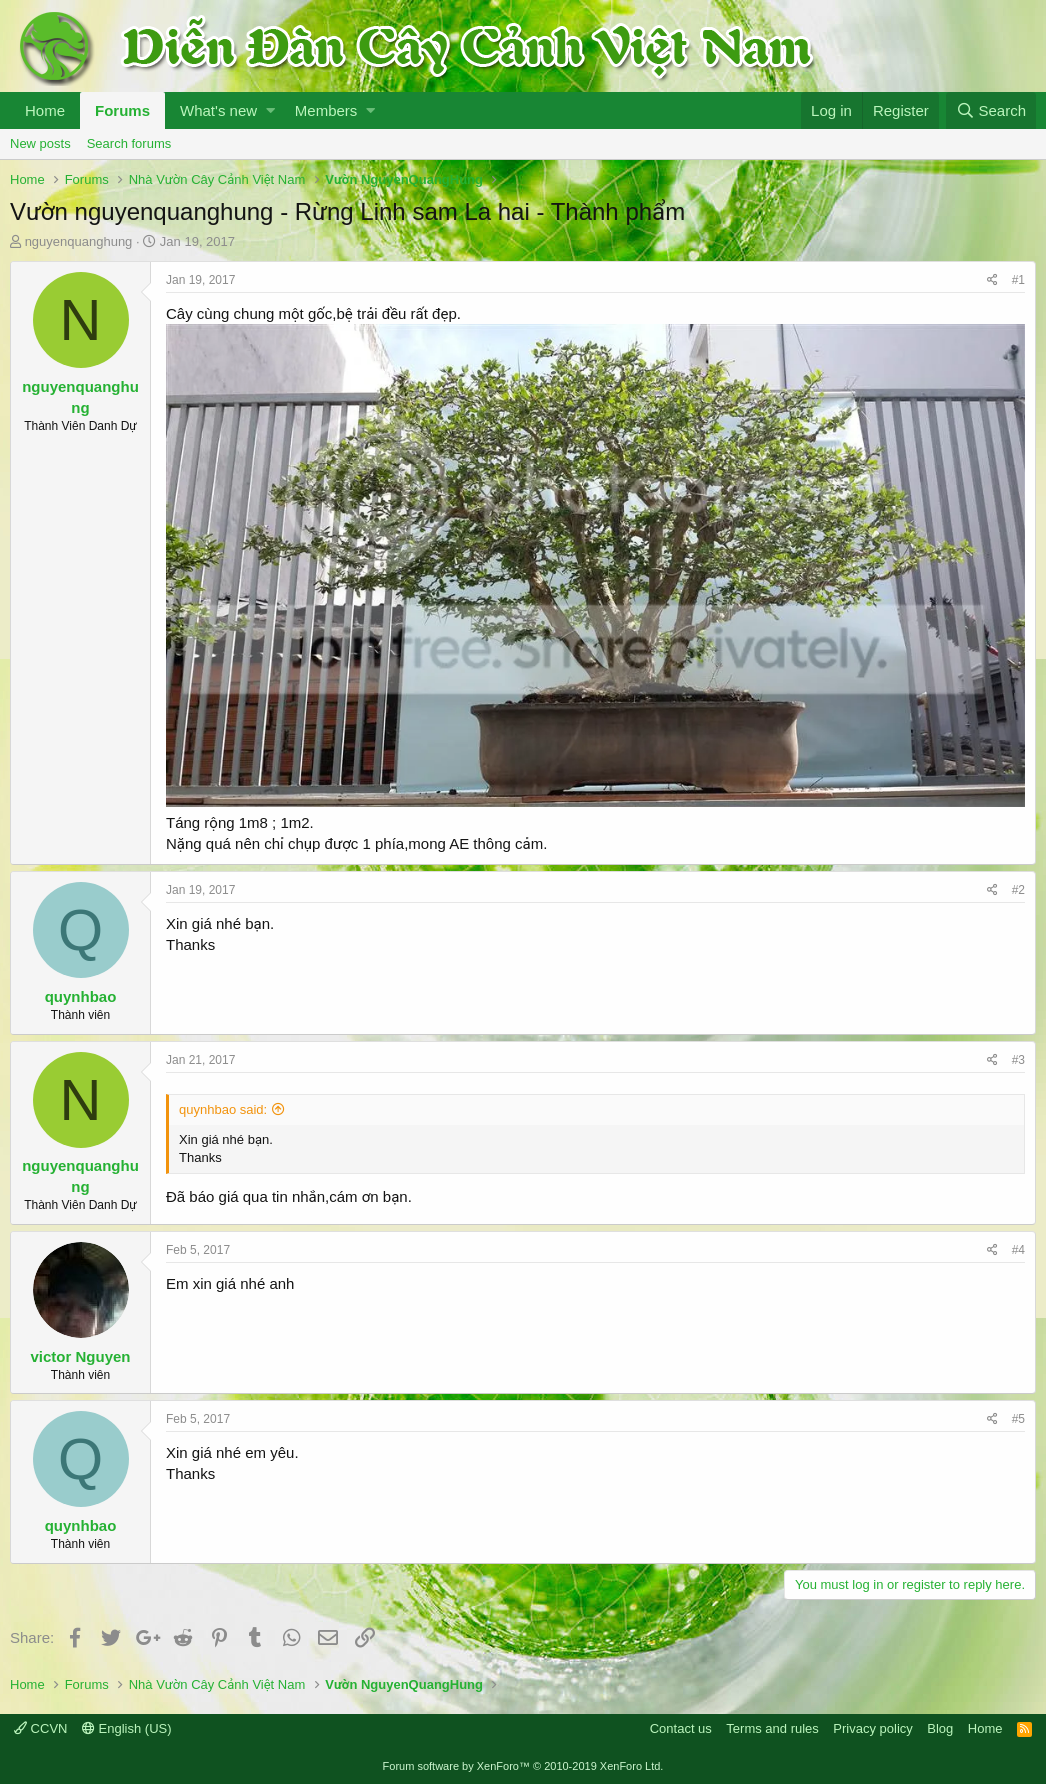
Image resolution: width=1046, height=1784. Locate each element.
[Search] (991, 110)
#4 (1018, 1250)
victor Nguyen (80, 1356)
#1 (1018, 280)
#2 (1018, 890)
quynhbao (81, 996)
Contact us (681, 1728)
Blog (940, 1728)
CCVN (40, 1728)
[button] (270, 110)
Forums (122, 110)
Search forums (129, 143)
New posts (40, 143)
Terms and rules (772, 1728)
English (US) (127, 1728)
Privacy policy (872, 1728)
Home (45, 110)
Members (326, 110)
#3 (1018, 1060)
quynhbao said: (223, 1109)
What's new (218, 110)
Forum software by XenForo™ (523, 1766)
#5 (1018, 1419)
